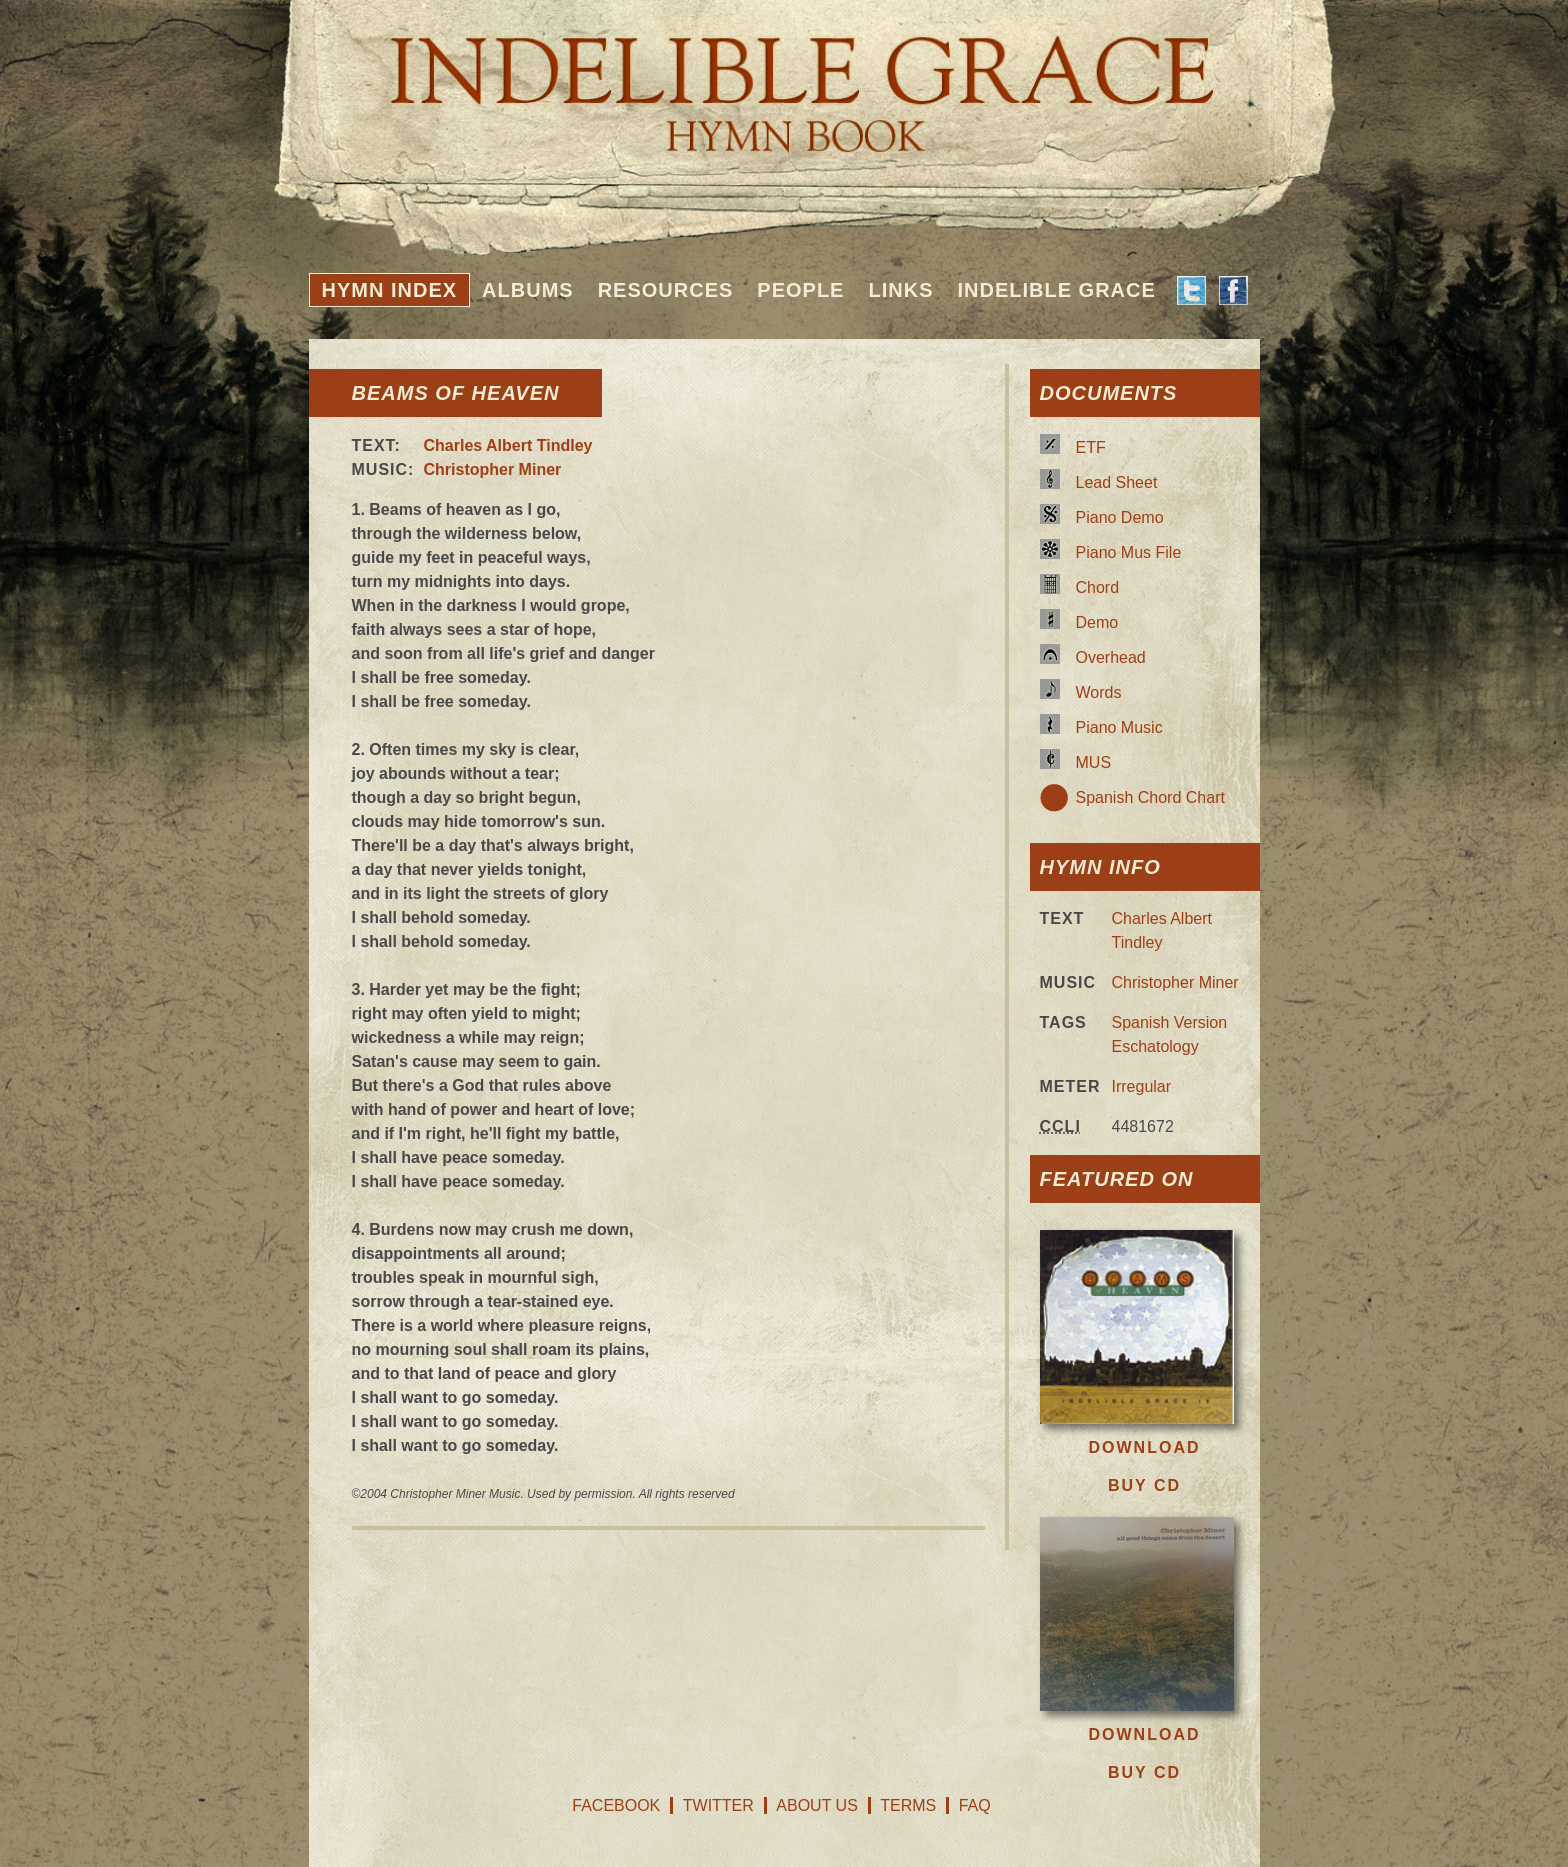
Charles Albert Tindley (508, 445)
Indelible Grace (1056, 290)
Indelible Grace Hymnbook (784, 80)
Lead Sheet (1117, 482)
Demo (1097, 622)
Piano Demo (1120, 517)
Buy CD (1144, 1485)
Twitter (718, 1805)
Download (1145, 1447)
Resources (666, 290)
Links (900, 290)
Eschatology (1155, 1046)
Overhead (1111, 657)
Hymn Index (390, 290)
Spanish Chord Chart (1150, 797)
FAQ (975, 1805)
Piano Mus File (1129, 552)
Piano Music (1119, 727)
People (800, 290)
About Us (817, 1805)
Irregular (1142, 1086)
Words (1099, 692)
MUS (1094, 762)
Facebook (616, 1805)
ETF (1091, 447)
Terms (908, 1805)
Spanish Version (1170, 1022)
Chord (1098, 587)
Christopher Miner (493, 469)
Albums (528, 290)
